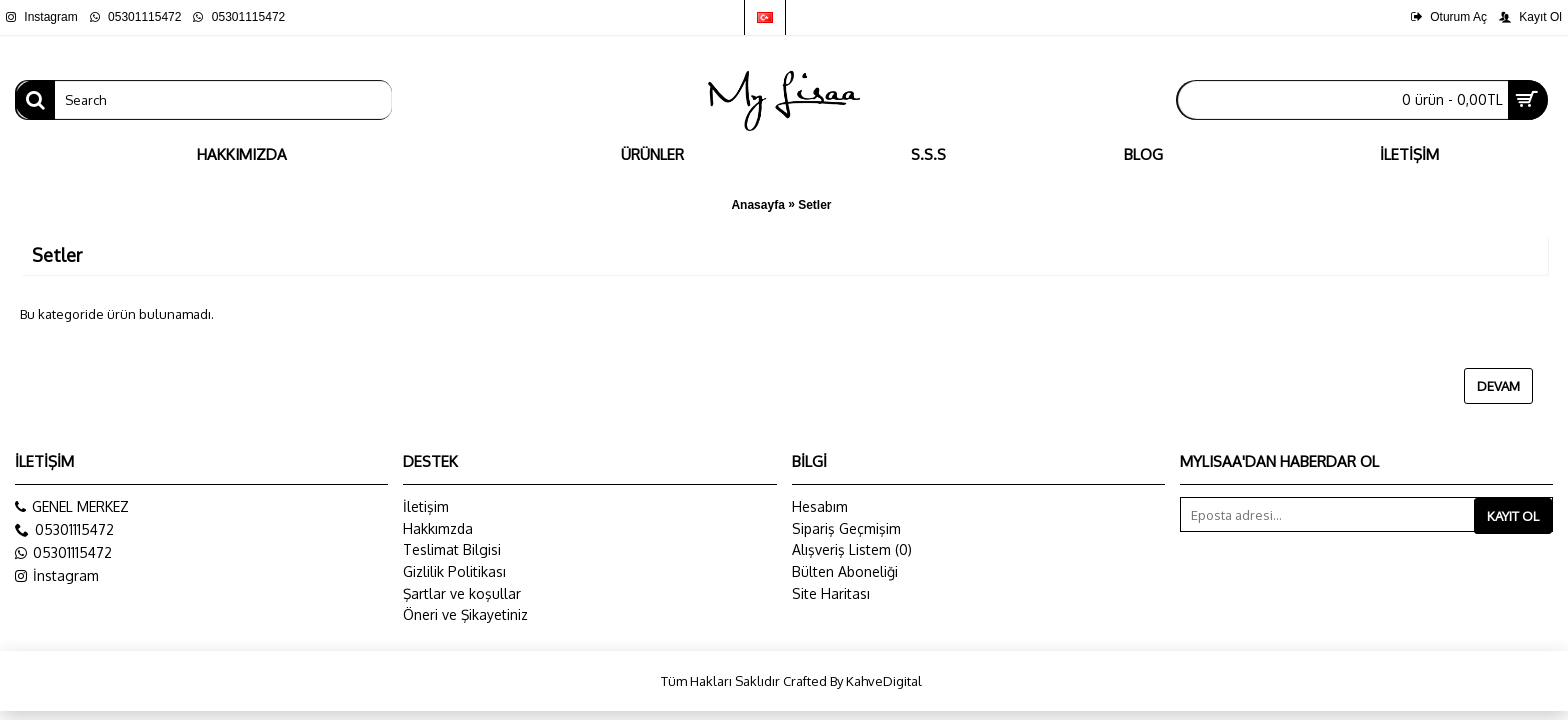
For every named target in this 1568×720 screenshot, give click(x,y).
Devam (1498, 386)
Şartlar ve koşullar (462, 593)
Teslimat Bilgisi (452, 549)
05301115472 (63, 553)
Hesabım (820, 506)
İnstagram (57, 576)
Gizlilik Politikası (454, 571)
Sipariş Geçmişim (846, 528)
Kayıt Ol (1513, 516)
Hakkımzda (438, 528)
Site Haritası (831, 593)
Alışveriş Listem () (852, 549)
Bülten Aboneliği (845, 571)
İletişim (426, 506)
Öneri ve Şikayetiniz (465, 614)
